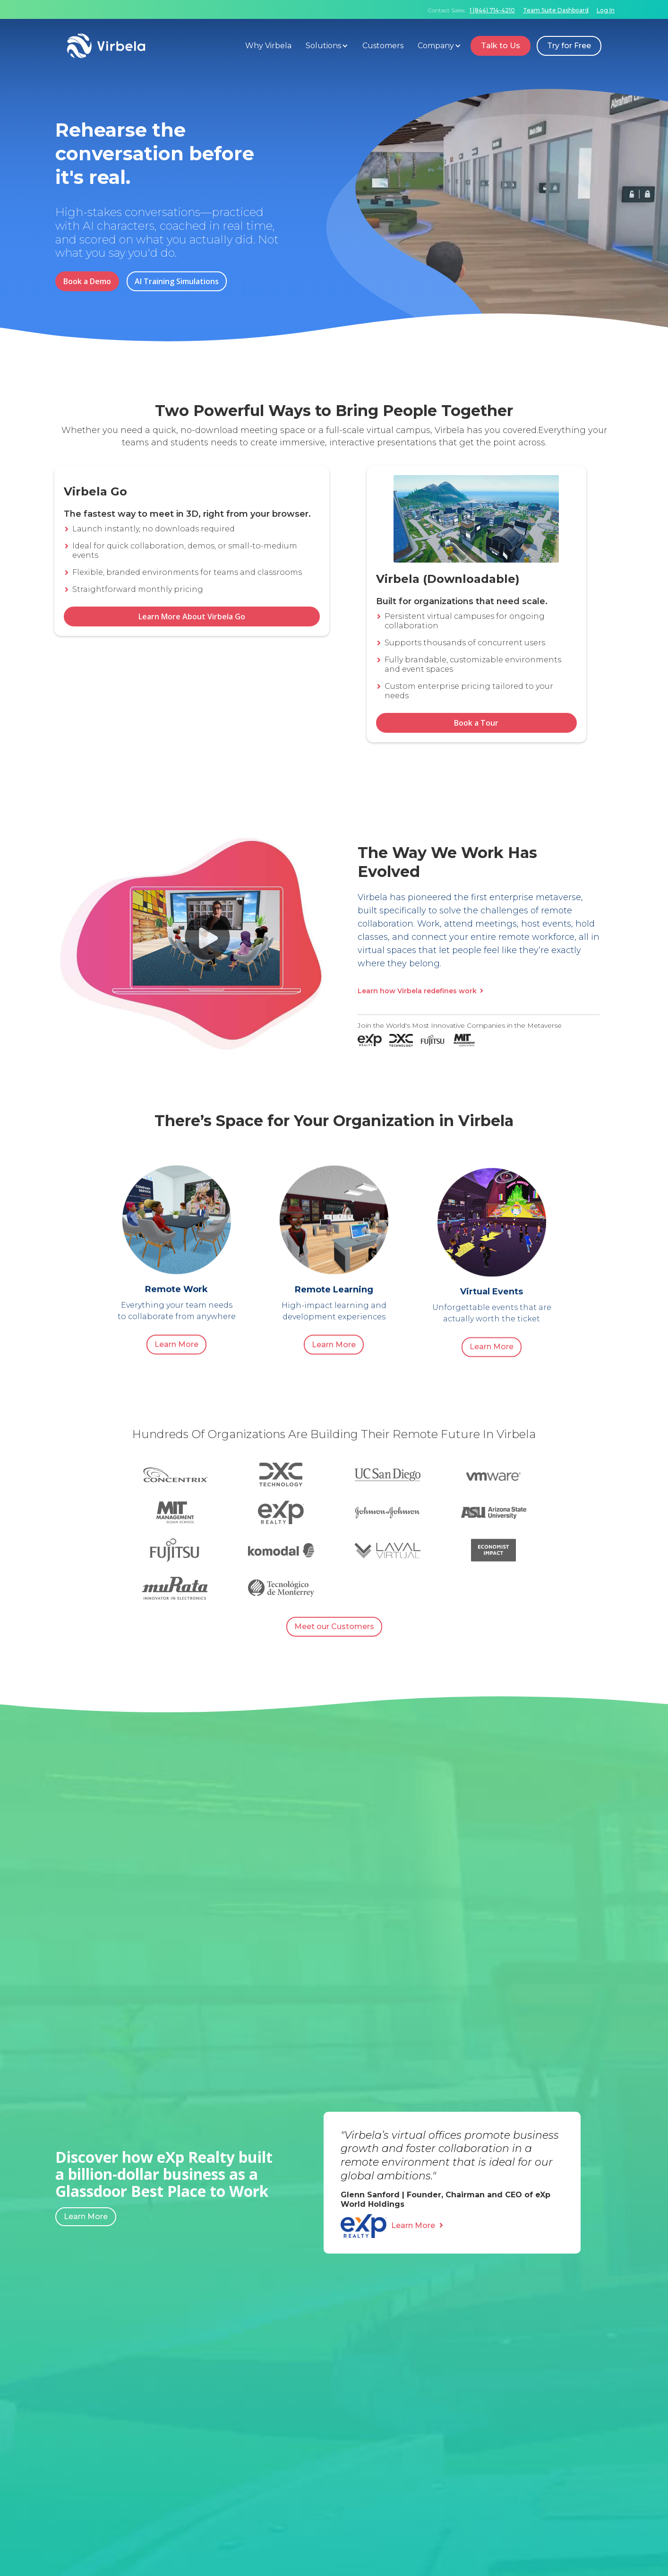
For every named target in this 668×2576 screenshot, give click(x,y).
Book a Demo (87, 281)
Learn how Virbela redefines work (420, 991)
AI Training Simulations (177, 281)
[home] (153, 45)
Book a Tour (476, 723)
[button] (329, 45)
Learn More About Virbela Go (191, 639)
